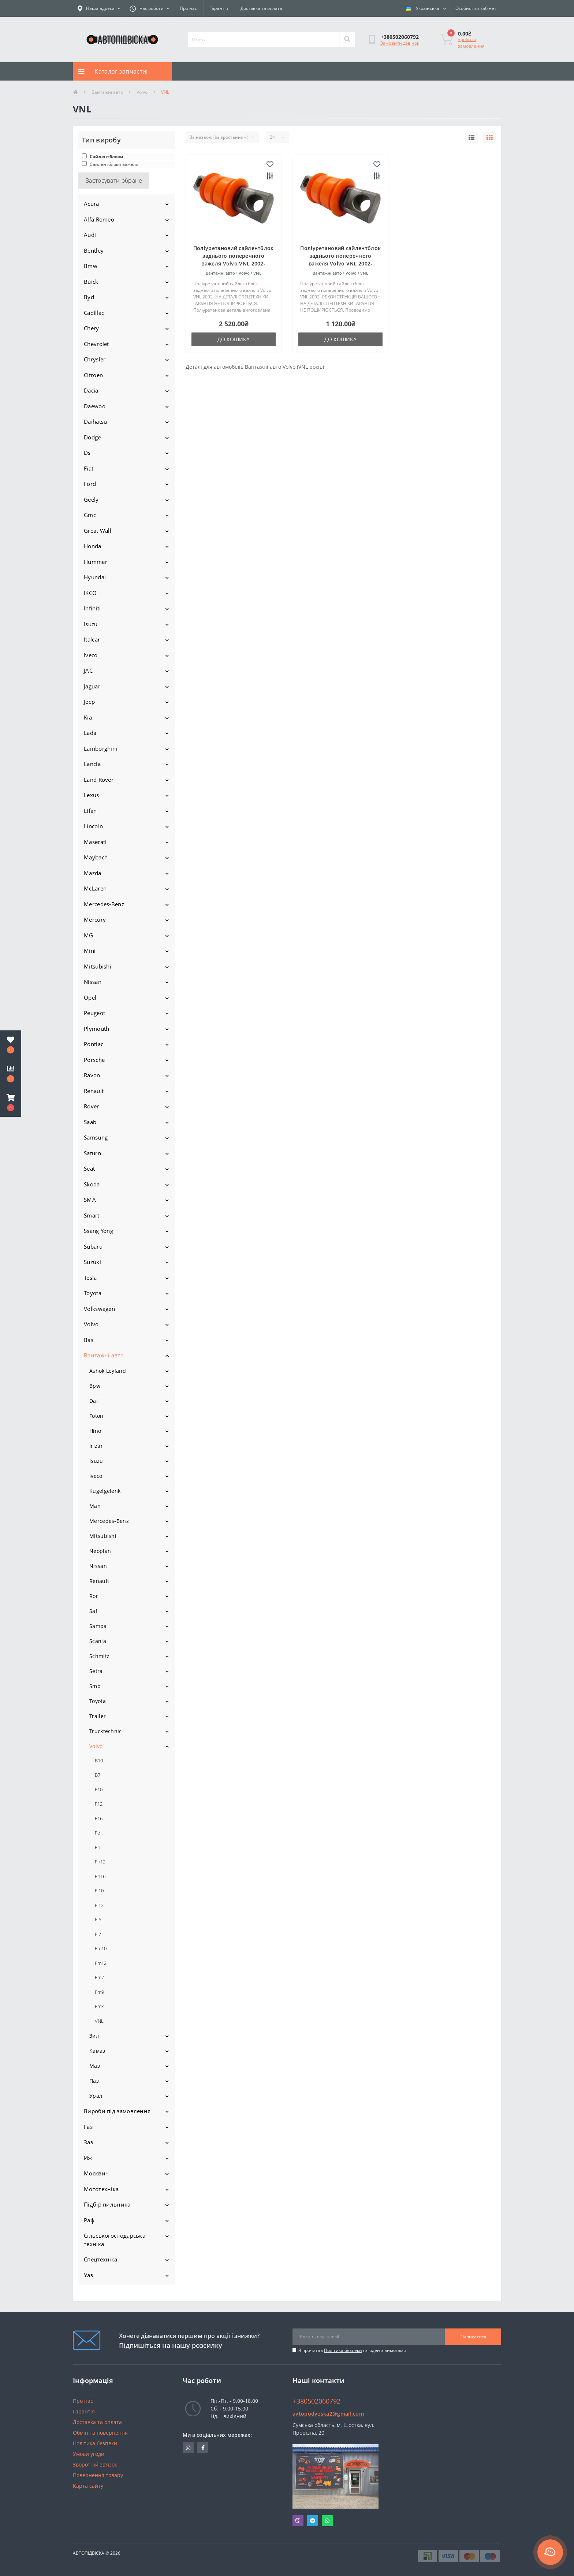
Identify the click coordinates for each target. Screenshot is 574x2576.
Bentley (94, 250)
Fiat (88, 468)
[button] (10, 1102)
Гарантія (218, 8)
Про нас (188, 8)
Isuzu (91, 624)
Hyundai (95, 577)
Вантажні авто (107, 92)
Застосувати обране (114, 180)
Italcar (92, 639)
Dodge (92, 437)
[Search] (347, 39)
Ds (87, 452)
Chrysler (94, 359)
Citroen (93, 375)
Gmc (90, 514)
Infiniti (92, 608)
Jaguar (92, 686)
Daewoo (94, 406)
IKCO (90, 592)
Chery (91, 328)
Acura (91, 203)
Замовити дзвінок (399, 43)
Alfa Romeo (99, 219)
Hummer (95, 561)
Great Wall (97, 530)
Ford (90, 483)
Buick (91, 281)
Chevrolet (96, 343)
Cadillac (94, 312)
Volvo (142, 92)
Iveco (91, 655)
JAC (88, 670)
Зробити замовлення (471, 42)
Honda (92, 546)
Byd (89, 297)
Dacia (91, 390)
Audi (90, 234)
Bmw (90, 266)
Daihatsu (95, 421)
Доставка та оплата (261, 8)
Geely (91, 499)
